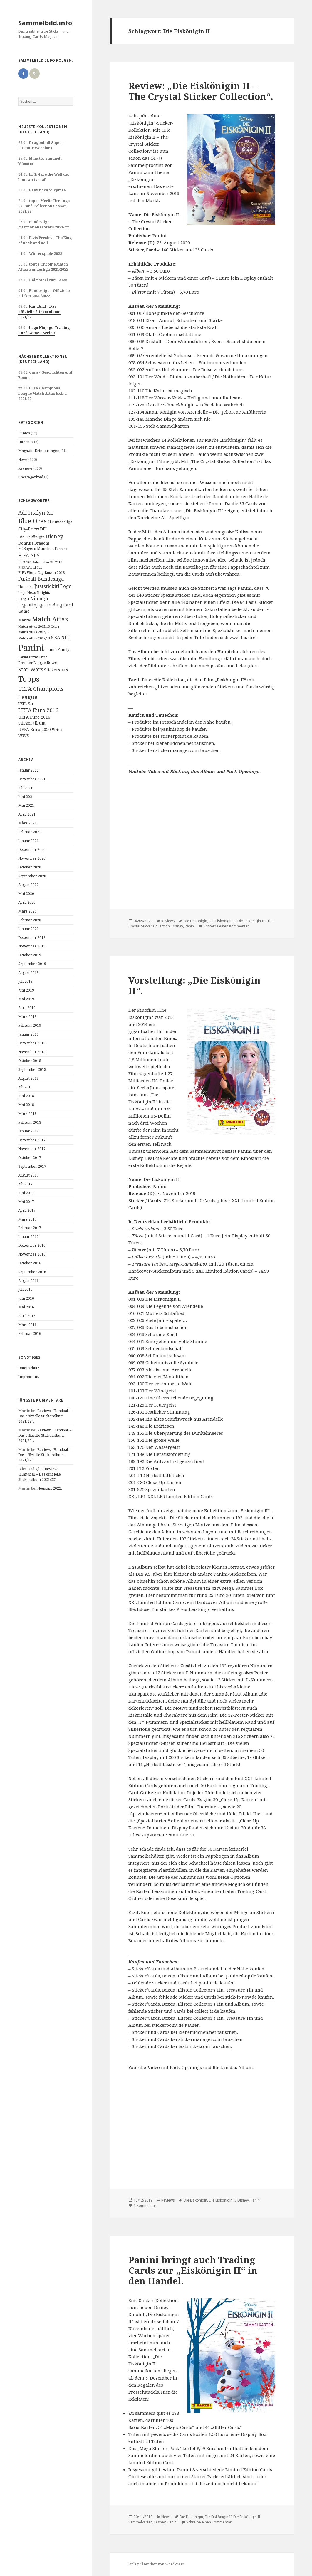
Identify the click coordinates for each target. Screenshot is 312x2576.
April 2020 (27, 902)
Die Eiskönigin (195, 920)
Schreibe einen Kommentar (226, 926)
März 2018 (27, 1113)
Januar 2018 (28, 1131)
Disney (177, 926)
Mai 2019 (26, 999)
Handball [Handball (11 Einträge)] (25, 586)
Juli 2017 (25, 1184)
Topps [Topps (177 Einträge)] (29, 678)
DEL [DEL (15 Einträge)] (44, 529)
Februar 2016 (29, 1333)
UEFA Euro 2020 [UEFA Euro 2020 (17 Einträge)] (34, 729)
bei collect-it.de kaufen (211, 2011)
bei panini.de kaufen (213, 1983)
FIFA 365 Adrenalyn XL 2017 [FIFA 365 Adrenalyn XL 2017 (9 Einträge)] (40, 562)
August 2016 (28, 1280)
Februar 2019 (29, 1025)
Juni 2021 (26, 796)
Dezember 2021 (32, 779)
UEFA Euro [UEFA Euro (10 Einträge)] (27, 703)
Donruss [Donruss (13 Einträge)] (25, 543)
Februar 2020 (29, 920)
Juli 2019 (25, 981)
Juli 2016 (25, 1289)
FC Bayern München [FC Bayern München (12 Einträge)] (36, 548)
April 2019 (27, 1007)
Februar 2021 (29, 831)
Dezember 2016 (32, 1245)
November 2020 (32, 858)
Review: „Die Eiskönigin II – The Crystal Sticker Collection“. (200, 91)
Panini (190, 926)
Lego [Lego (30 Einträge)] (66, 586)
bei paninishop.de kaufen (180, 729)
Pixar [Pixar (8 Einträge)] (43, 657)
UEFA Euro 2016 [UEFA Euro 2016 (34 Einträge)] (38, 710)
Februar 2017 (29, 1227)
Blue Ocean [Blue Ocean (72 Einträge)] (34, 521)
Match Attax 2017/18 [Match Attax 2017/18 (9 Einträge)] (34, 638)
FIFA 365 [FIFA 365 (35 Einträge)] (29, 555)
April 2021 (27, 814)
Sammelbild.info (45, 22)
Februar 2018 (29, 1122)
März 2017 (27, 1219)
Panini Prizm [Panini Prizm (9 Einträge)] (28, 657)
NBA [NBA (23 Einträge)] (55, 637)
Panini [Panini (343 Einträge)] (31, 647)
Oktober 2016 (29, 1263)
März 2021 (27, 823)
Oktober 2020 (29, 867)
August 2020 (28, 884)
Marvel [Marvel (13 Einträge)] (24, 620)
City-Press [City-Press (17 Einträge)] (28, 529)
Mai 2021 (26, 805)
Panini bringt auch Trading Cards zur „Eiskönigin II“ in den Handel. (192, 2270)
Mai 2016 (26, 1307)
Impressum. (28, 1376)
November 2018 (32, 1051)
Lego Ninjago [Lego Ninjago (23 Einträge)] (33, 598)
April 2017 (27, 1210)
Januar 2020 (28, 928)
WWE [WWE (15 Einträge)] (23, 735)
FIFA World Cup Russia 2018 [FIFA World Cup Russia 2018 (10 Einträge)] (41, 572)
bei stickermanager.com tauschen (184, 750)
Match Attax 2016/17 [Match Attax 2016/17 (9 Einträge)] (34, 631)
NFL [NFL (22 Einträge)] (65, 637)
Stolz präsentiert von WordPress (156, 2564)
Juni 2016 (26, 1298)
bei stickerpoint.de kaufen (180, 736)
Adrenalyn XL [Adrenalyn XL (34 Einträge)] (35, 512)
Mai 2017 (26, 1201)
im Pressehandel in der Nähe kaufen (192, 722)
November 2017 (32, 1148)
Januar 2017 (28, 1236)
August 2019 (28, 972)
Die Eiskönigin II (222, 920)
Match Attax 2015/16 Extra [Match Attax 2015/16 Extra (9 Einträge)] (38, 626)
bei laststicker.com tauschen (201, 2046)
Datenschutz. (29, 1367)
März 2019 (27, 1016)
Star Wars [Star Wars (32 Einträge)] (30, 669)
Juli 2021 (25, 787)
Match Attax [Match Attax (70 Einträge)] (50, 619)
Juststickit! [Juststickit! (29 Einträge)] (46, 586)
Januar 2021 (28, 840)
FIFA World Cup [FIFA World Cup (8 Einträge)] (30, 567)
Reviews (25, 468)
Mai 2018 (26, 1104)
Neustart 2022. (49, 1488)
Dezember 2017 (32, 1139)
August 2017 (28, 1175)
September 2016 (32, 1271)
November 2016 (32, 1254)
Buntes (24, 433)
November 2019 (32, 946)
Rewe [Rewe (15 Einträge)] (52, 662)
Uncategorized (30, 477)
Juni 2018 (26, 1095)
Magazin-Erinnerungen (38, 450)
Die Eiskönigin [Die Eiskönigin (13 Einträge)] (31, 537)
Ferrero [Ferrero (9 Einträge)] (61, 548)
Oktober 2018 (29, 1060)
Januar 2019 (28, 1034)
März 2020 (27, 911)
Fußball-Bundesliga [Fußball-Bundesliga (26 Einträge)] (41, 579)
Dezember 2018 (32, 1043)
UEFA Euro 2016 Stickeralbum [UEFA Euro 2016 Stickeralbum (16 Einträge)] (34, 720)
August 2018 (28, 1078)
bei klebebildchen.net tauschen (181, 743)
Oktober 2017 (29, 1157)
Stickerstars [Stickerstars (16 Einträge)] (56, 670)
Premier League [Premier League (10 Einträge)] (32, 662)
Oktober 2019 (29, 954)
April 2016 (27, 1315)
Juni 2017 (26, 1192)
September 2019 (32, 963)
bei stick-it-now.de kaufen (245, 1997)
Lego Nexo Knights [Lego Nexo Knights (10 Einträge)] (34, 592)
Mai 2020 (26, 893)
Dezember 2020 (32, 849)
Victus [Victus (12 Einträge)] (57, 729)
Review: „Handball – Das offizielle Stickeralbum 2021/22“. (44, 1416)
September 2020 (32, 875)
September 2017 (32, 1166)
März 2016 (27, 1324)
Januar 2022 (28, 770)
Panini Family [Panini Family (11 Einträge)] (57, 649)
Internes (25, 441)
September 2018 (32, 1069)
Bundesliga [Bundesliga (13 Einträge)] (62, 522)
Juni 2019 (26, 990)
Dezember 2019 (32, 937)
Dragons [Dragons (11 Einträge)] (42, 543)
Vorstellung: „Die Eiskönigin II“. (194, 985)
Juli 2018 (25, 1087)
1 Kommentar (145, 2205)
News (23, 459)
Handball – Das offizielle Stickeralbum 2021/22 (39, 312)
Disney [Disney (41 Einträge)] (54, 536)
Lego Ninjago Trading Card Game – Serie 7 (44, 330)
